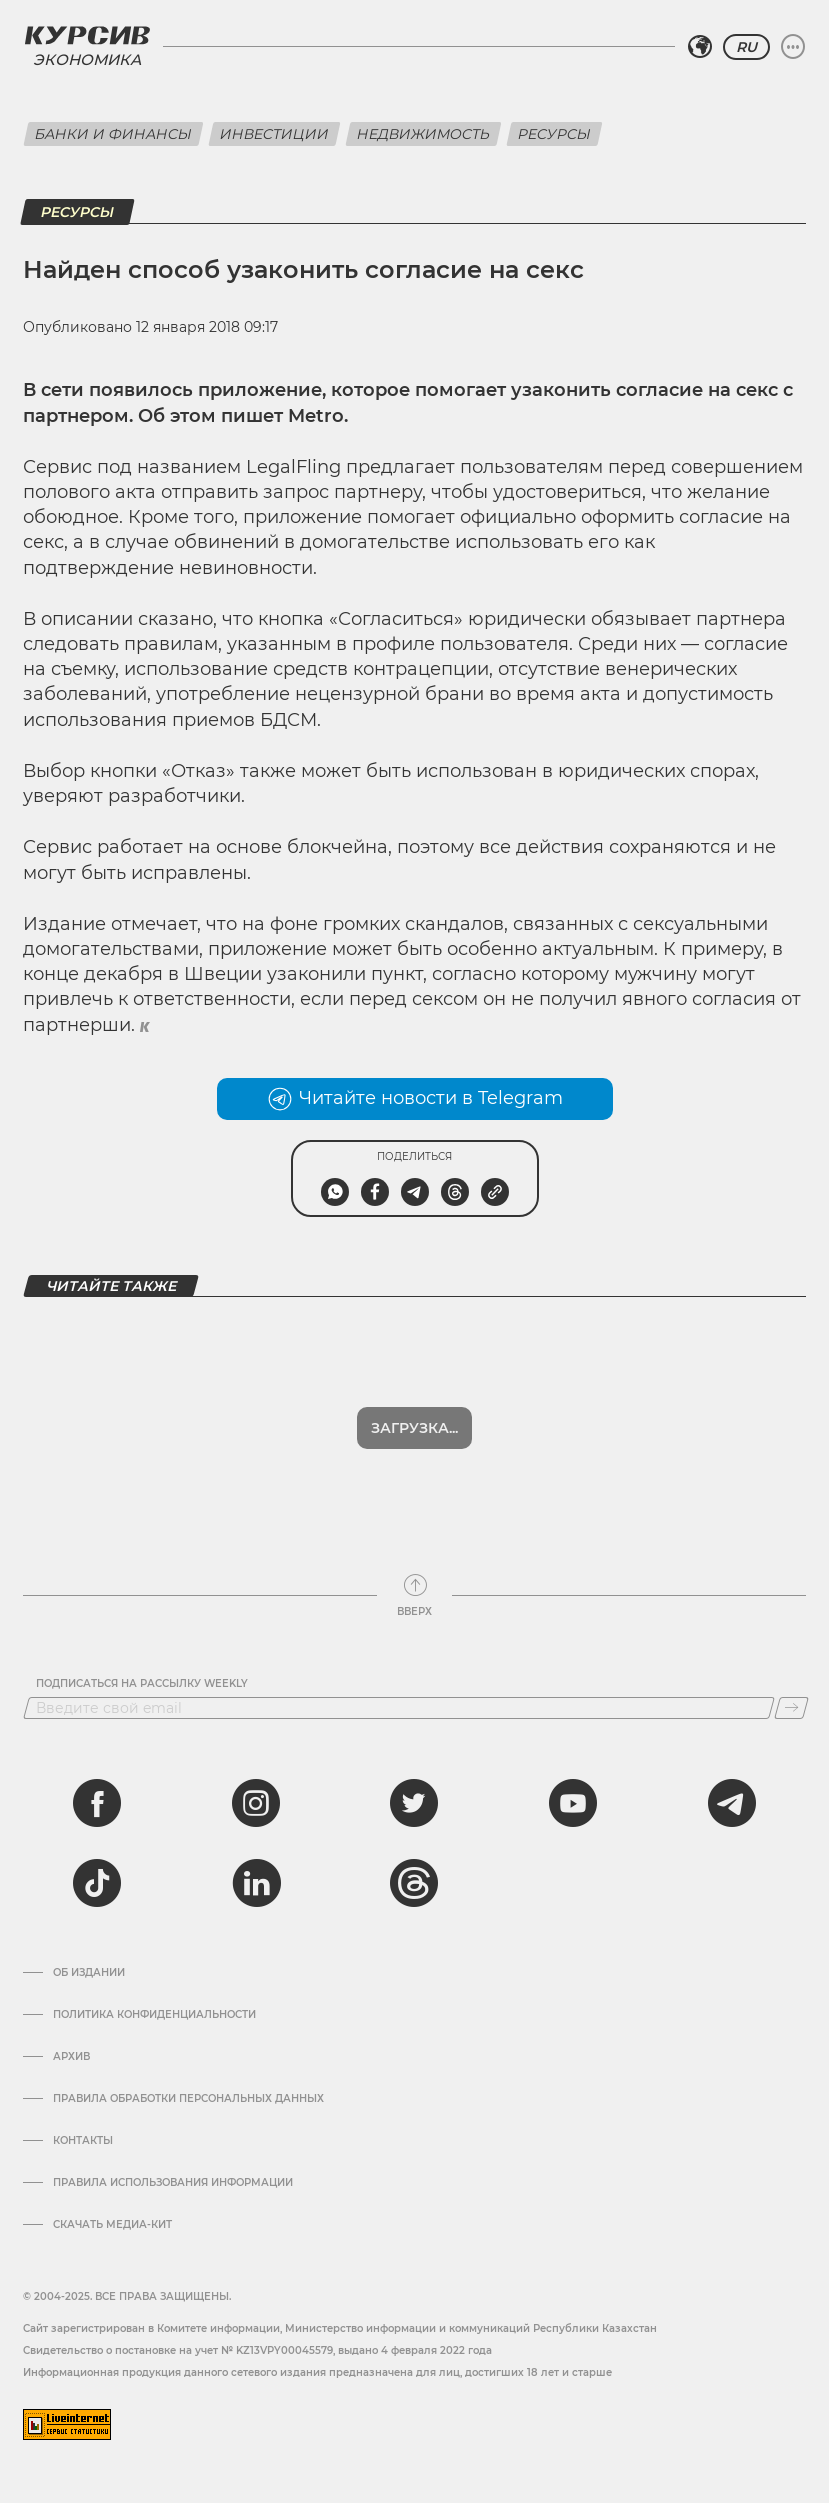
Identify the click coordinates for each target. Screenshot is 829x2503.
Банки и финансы (113, 134)
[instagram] (256, 1803)
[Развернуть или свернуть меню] (793, 47)
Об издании (89, 1973)
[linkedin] (256, 1883)
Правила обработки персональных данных (188, 2099)
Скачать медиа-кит (112, 2225)
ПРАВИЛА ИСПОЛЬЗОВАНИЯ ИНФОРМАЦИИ (173, 2183)
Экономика (87, 59)
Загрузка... (414, 1428)
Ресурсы (554, 134)
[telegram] (732, 1803)
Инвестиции (274, 134)
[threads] (414, 1883)
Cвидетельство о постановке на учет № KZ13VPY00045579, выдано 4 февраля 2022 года (257, 2350)
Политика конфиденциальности (154, 2015)
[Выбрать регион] (700, 47)
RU (746, 47)
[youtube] (573, 1803)
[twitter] (414, 1803)
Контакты (83, 2141)
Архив (71, 2057)
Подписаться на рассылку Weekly (142, 1684)
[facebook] (97, 1803)
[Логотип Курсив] (87, 35)
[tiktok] (97, 1883)
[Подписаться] (791, 1708)
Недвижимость (423, 134)
